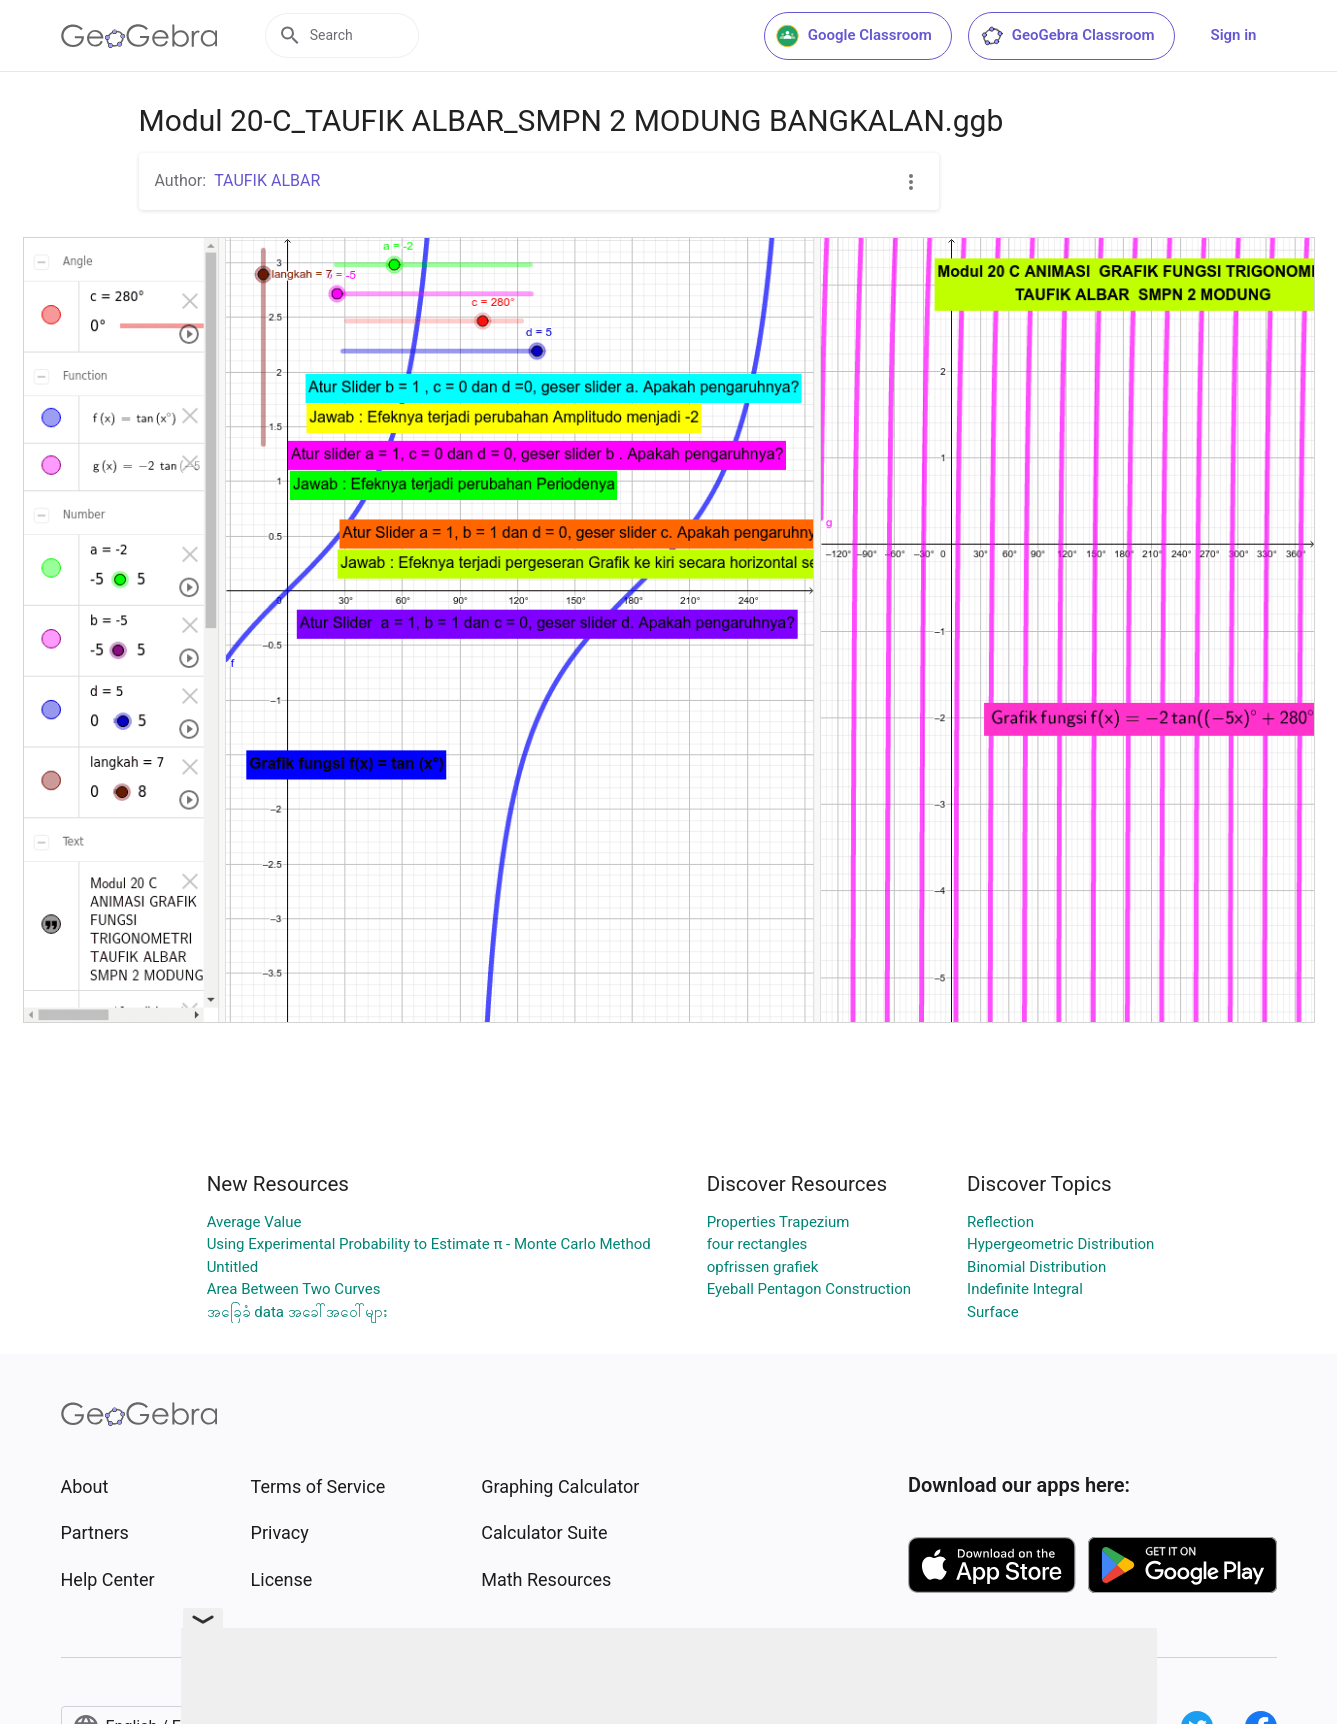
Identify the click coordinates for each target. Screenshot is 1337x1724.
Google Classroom (854, 36)
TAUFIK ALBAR (267, 180)
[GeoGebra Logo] (139, 36)
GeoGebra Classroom (1067, 36)
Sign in (1234, 35)
